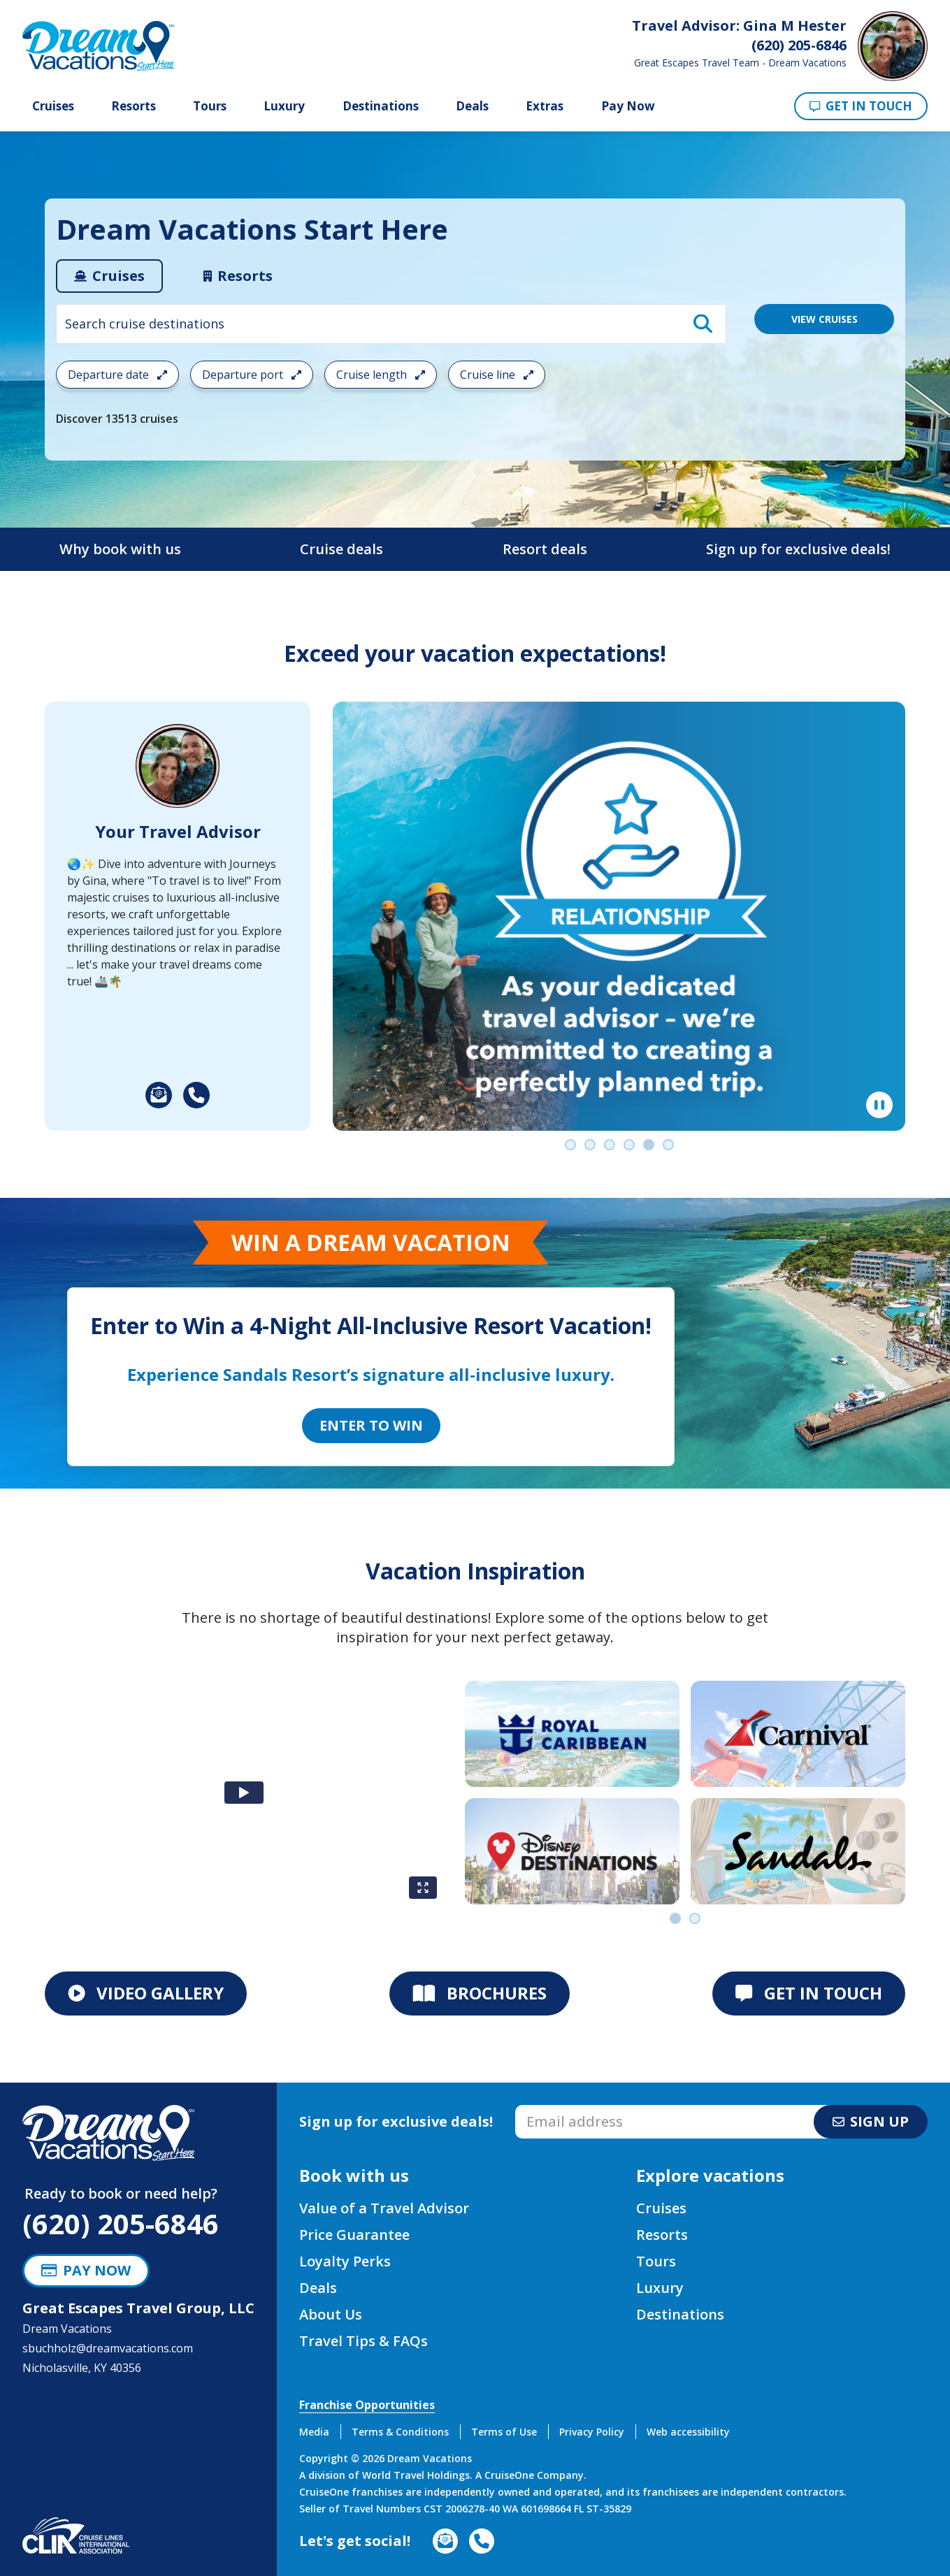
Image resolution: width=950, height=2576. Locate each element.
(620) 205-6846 (120, 2223)
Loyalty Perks (345, 2261)
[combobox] (391, 324)
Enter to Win (371, 1425)
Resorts (133, 106)
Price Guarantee (354, 2234)
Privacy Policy (591, 2431)
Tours (209, 106)
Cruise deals (341, 549)
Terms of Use (504, 2431)
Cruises (53, 106)
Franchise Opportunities (367, 2404)
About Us (330, 2314)
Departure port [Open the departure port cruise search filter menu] (251, 374)
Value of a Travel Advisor (384, 2208)
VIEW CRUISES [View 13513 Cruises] (824, 319)
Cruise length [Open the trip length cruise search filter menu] (380, 374)
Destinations (381, 106)
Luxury (284, 106)
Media (314, 2431)
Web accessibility (688, 2431)
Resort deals (545, 549)
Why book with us (120, 549)
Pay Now (628, 106)
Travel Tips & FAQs (363, 2340)
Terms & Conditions (400, 2431)
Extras (544, 106)
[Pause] (879, 1105)
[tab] (109, 276)
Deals (472, 106)
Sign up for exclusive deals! (798, 549)
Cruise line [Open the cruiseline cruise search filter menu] (496, 374)
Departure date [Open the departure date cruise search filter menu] (117, 374)
